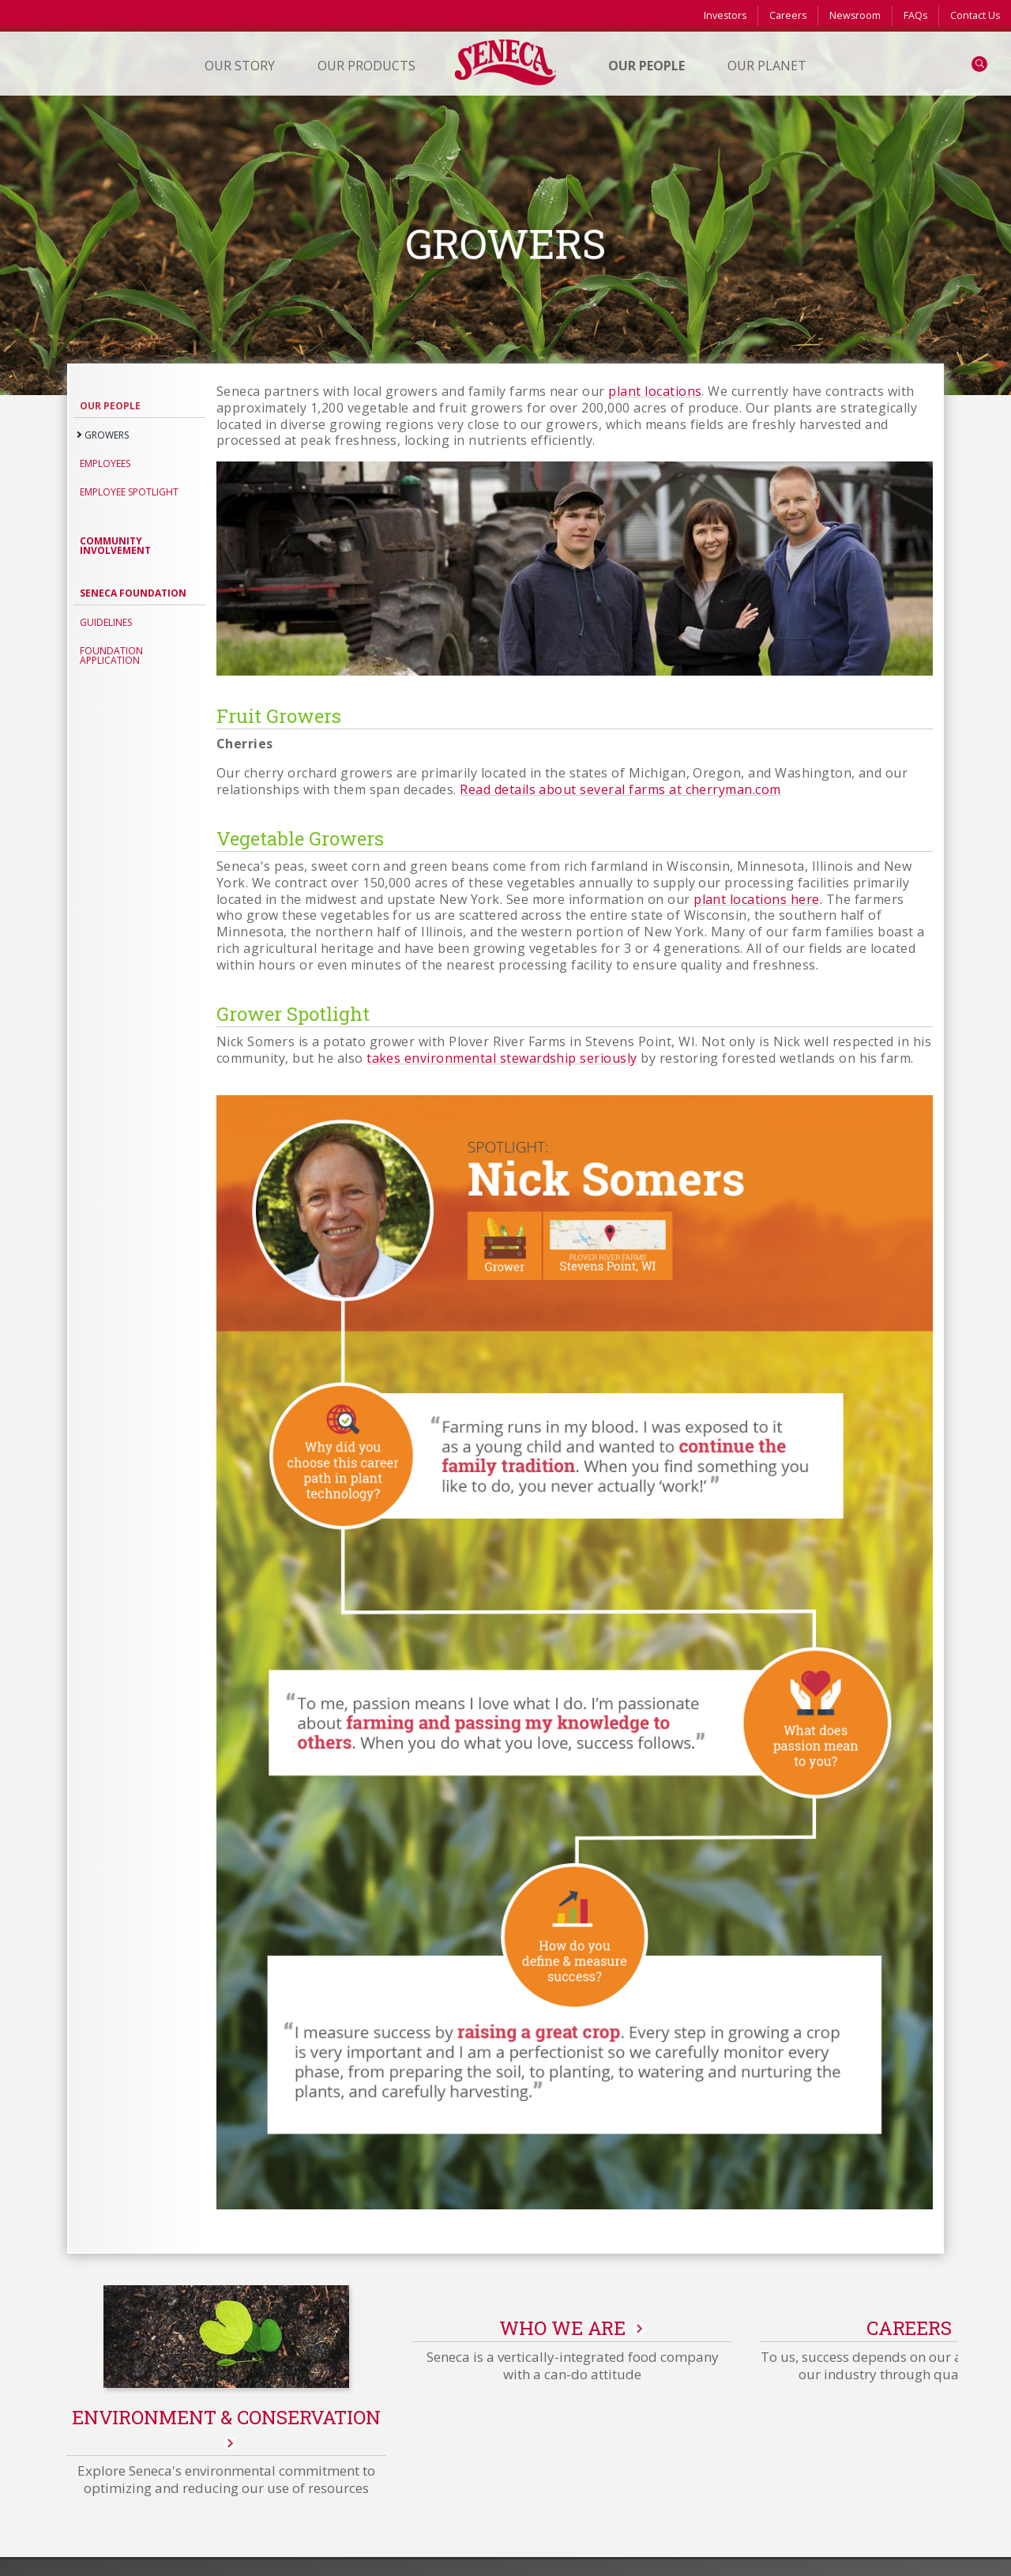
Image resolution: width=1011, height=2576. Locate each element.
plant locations (654, 391)
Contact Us (975, 15)
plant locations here (756, 899)
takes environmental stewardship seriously (501, 1058)
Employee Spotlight (129, 492)
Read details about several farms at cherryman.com (620, 789)
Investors (725, 15)
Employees (105, 463)
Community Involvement (115, 545)
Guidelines (106, 622)
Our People (110, 405)
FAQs (915, 15)
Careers (787, 15)
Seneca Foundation (133, 593)
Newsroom (855, 15)
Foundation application (111, 655)
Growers (107, 435)
